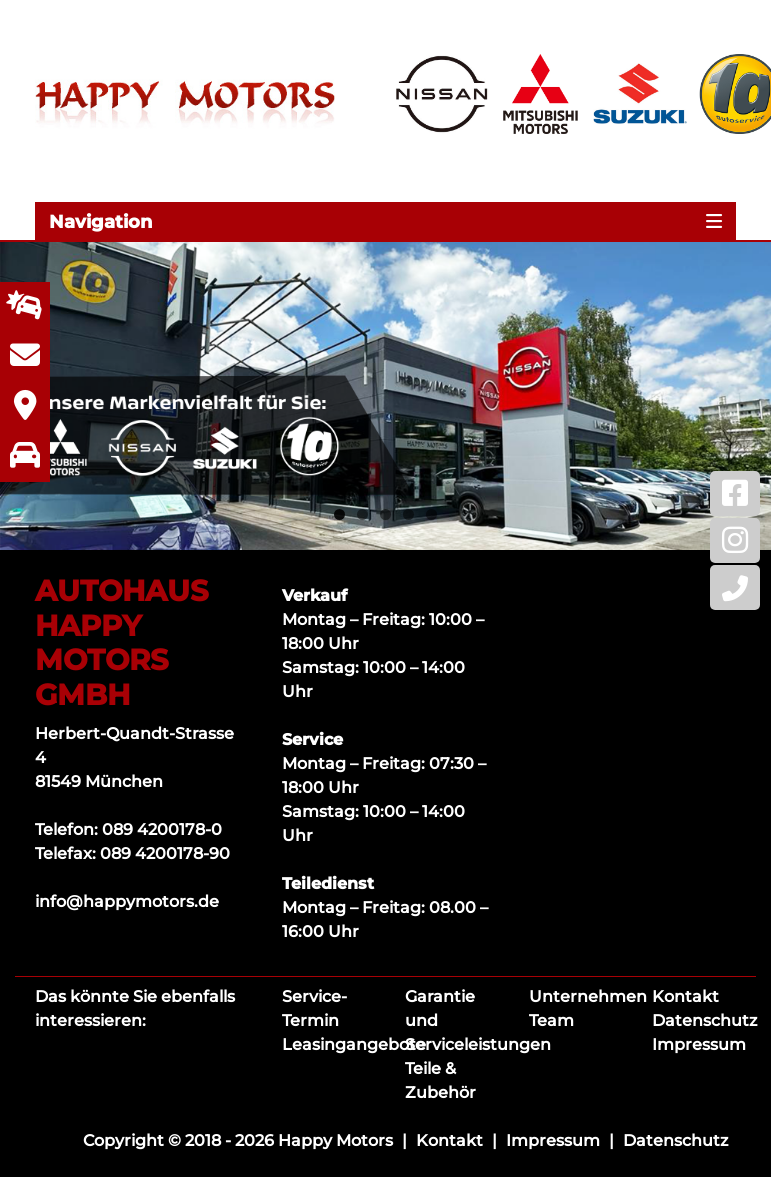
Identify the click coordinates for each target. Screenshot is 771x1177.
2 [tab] (362, 514)
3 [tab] (385, 514)
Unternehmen (588, 996)
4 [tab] (408, 514)
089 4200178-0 (162, 829)
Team (551, 1020)
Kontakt (685, 996)
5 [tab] (431, 514)
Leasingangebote (354, 1044)
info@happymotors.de (127, 901)
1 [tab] (339, 514)
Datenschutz (704, 1020)
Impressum (699, 1044)
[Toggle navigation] (385, 221)
